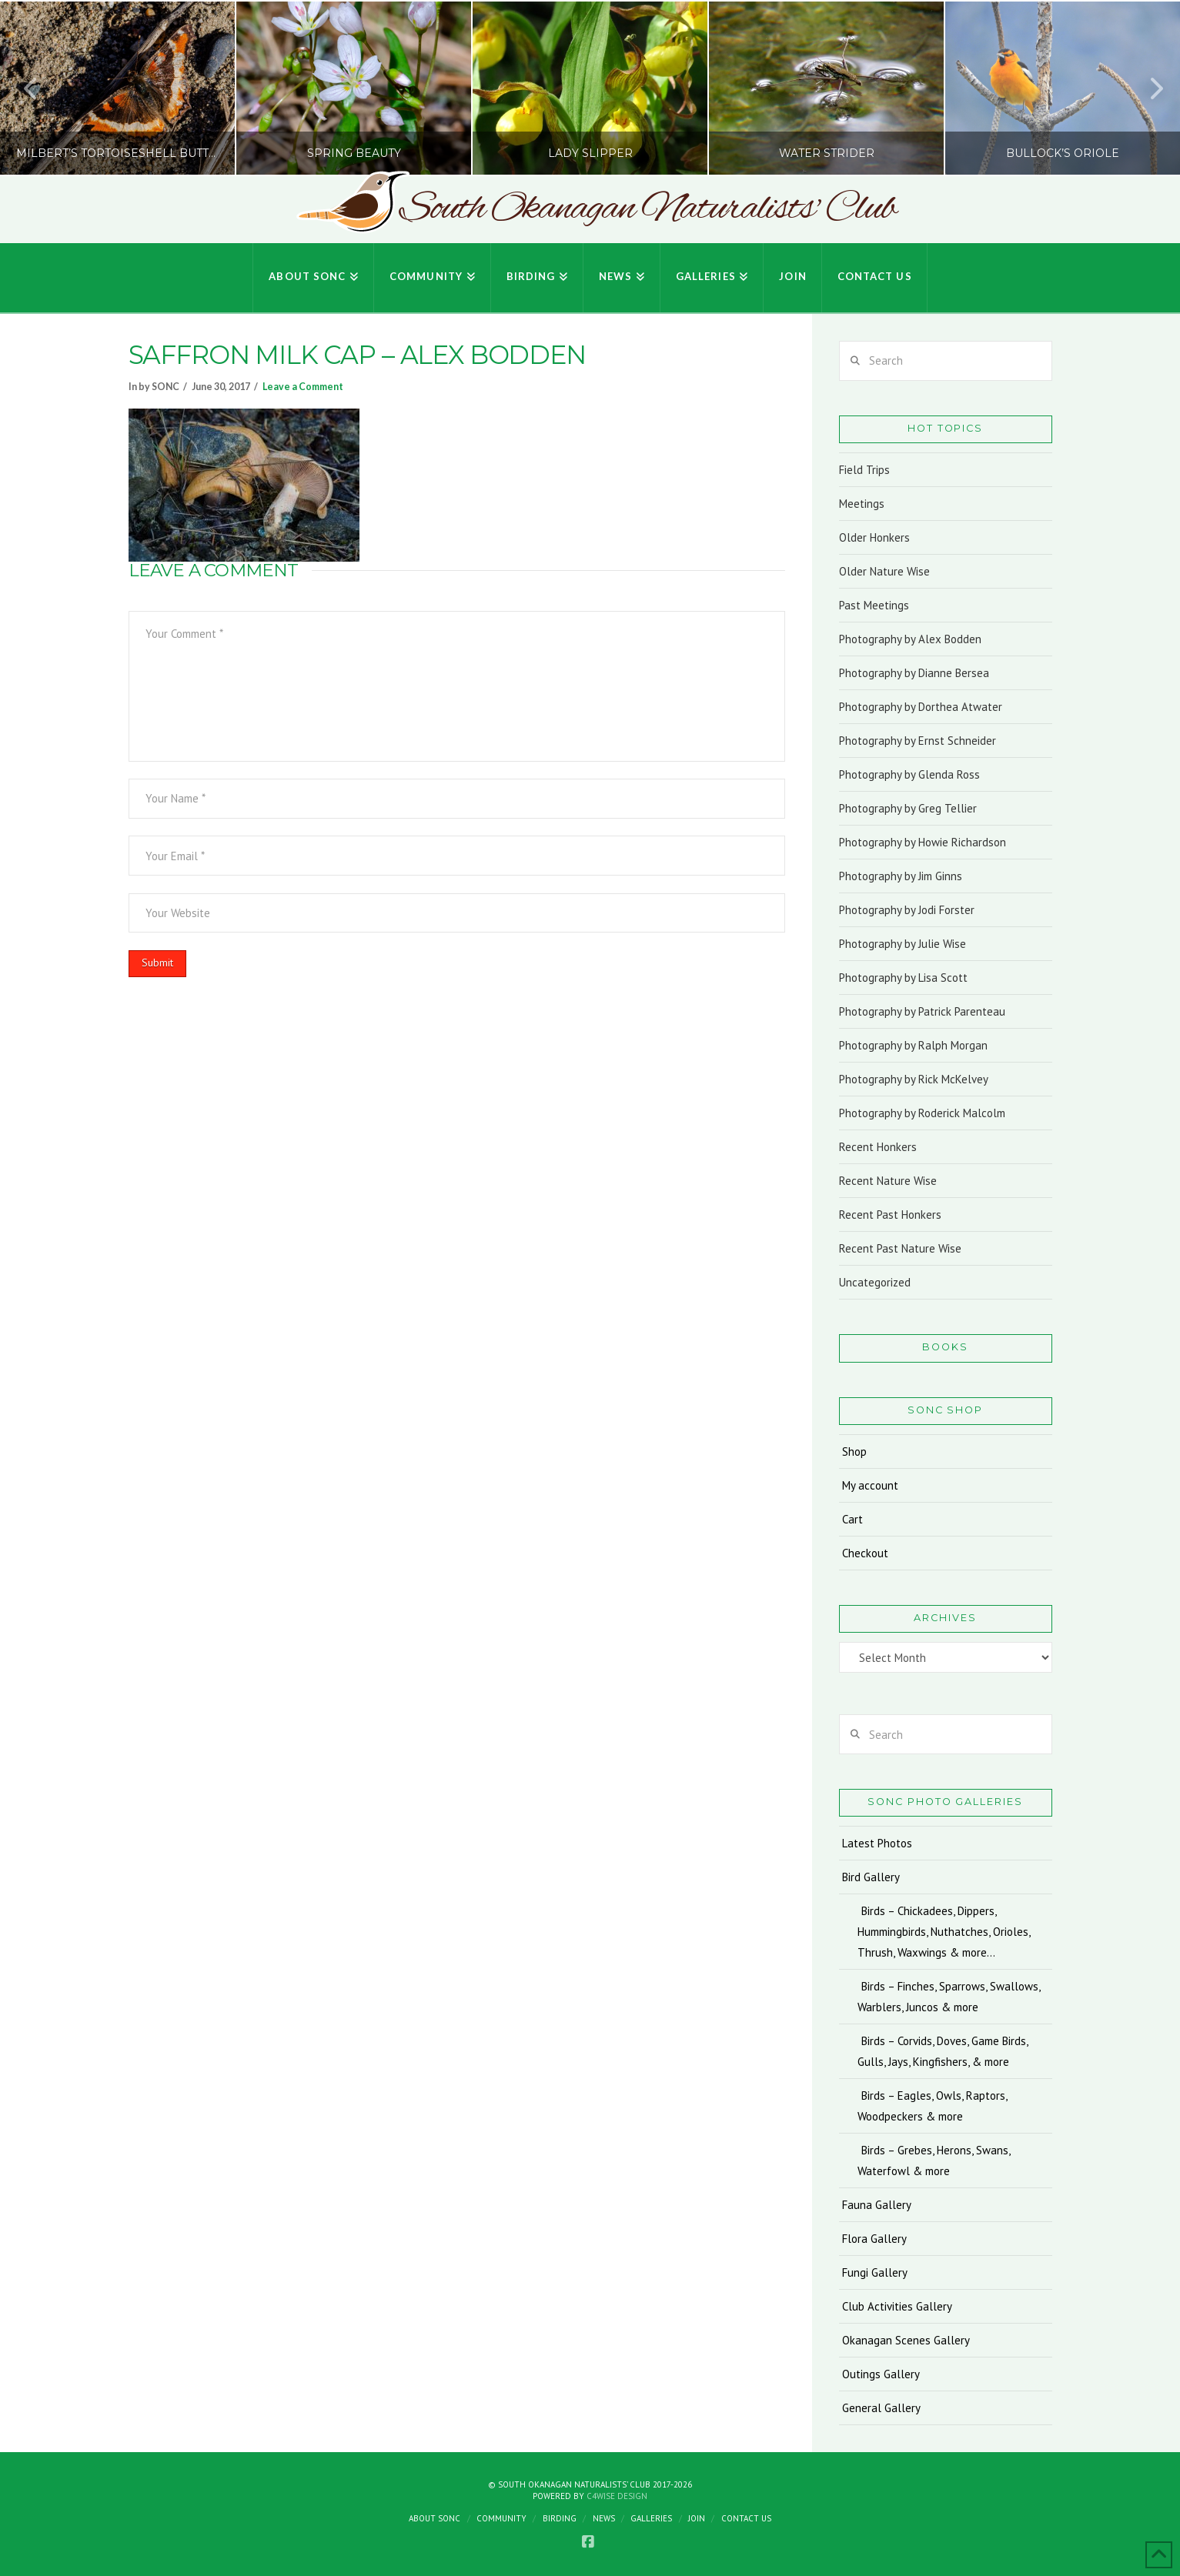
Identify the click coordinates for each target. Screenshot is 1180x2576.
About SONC (434, 2518)
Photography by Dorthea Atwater (920, 706)
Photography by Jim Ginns (900, 876)
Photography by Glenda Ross (909, 774)
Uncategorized (875, 1282)
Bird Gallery (871, 1877)
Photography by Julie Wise (902, 943)
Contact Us (746, 2518)
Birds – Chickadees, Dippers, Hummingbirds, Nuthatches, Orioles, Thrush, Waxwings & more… (943, 1932)
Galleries (651, 2518)
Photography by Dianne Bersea (914, 673)
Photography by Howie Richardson (922, 842)
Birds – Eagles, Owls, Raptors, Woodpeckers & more (932, 2106)
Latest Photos (877, 1843)
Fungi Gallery (875, 2272)
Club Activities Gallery (897, 2306)
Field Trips (864, 469)
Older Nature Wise (884, 571)
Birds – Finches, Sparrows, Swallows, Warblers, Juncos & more (948, 1996)
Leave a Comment (302, 386)
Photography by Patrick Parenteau (922, 1011)
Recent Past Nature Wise (900, 1248)
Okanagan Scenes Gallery (906, 2340)
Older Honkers (874, 537)
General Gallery (881, 2408)
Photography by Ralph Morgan (913, 1045)
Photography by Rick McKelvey (913, 1079)
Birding (560, 2518)
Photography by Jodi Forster (906, 910)
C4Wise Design (617, 2496)
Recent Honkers (878, 1147)
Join (696, 2518)
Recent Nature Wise (888, 1180)
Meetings (861, 503)
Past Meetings (874, 605)
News (604, 2518)
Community (501, 2518)
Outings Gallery (881, 2374)
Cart (852, 1519)
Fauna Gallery (876, 2204)
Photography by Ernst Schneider (917, 740)
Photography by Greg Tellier (908, 808)
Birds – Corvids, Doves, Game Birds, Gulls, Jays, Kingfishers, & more (942, 2051)
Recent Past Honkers (890, 1214)
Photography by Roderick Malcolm (922, 1113)
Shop (854, 1451)
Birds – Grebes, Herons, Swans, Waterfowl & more (933, 2160)
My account (870, 1485)
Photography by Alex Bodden (910, 639)
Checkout (865, 1553)
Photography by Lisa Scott (903, 977)
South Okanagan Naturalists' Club (647, 209)
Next (1147, 88)
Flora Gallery (874, 2238)
